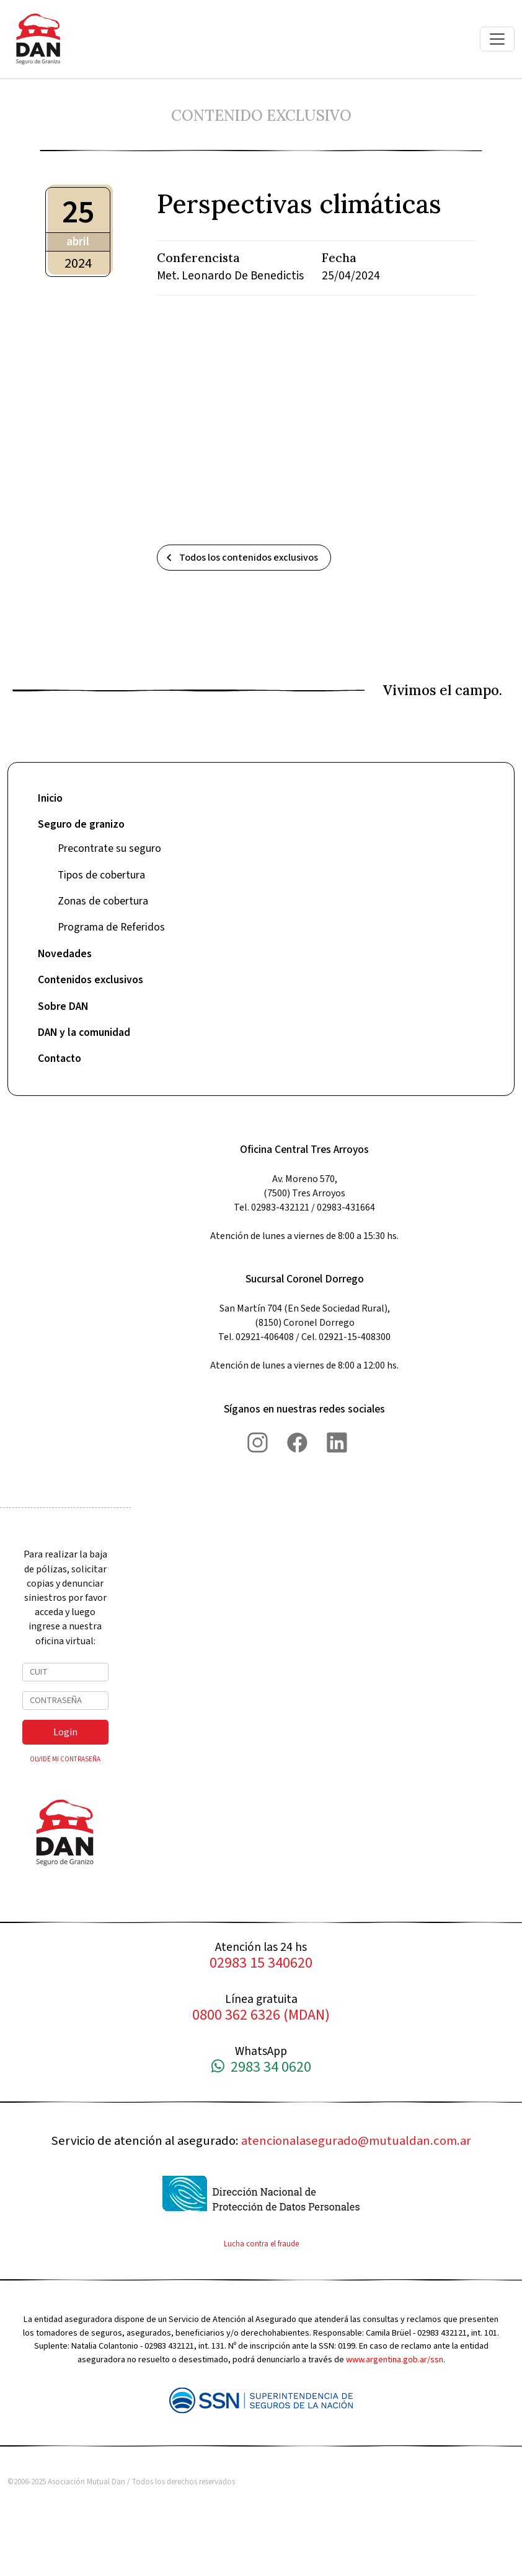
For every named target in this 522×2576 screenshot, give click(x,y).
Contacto (59, 1058)
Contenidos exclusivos (90, 980)
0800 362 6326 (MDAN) (261, 2016)
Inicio (50, 798)
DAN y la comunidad (84, 1032)
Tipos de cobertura (101, 875)
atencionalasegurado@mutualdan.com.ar (356, 2141)
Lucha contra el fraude (261, 2244)
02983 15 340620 (261, 1964)
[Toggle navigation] (497, 39)
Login (65, 1732)
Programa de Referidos (111, 927)
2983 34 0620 (261, 2068)
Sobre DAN (63, 1006)
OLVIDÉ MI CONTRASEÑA (65, 1759)
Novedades (65, 954)
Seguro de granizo (81, 824)
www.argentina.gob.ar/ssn (394, 2359)
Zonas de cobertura (103, 901)
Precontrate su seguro (109, 848)
